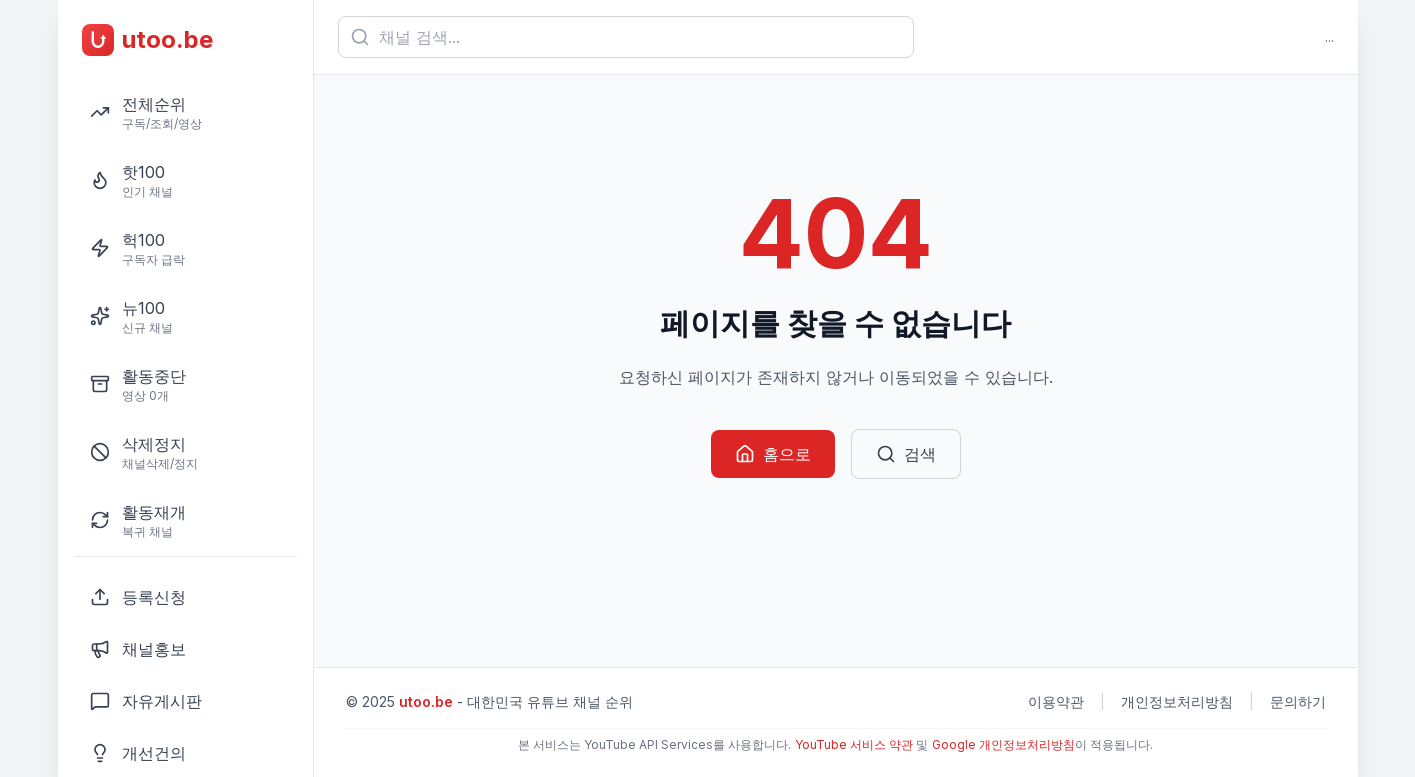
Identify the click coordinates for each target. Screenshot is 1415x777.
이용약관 (1056, 701)
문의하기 (1298, 701)
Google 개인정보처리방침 (1003, 744)
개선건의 (138, 753)
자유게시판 (146, 701)
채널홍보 (138, 649)
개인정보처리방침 (1177, 701)
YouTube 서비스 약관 (854, 744)
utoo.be (426, 701)
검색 (906, 454)
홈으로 (773, 454)
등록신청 (138, 597)
